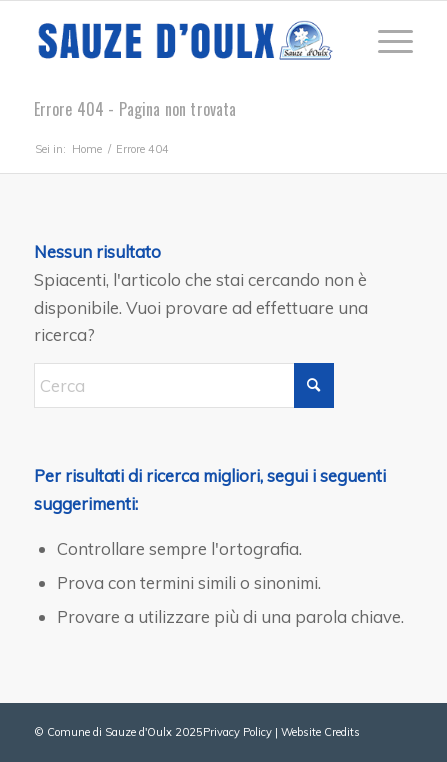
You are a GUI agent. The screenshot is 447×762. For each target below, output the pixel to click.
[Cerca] (184, 385)
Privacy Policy (237, 732)
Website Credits (320, 732)
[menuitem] (385, 41)
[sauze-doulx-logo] (186, 41)
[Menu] (385, 41)
